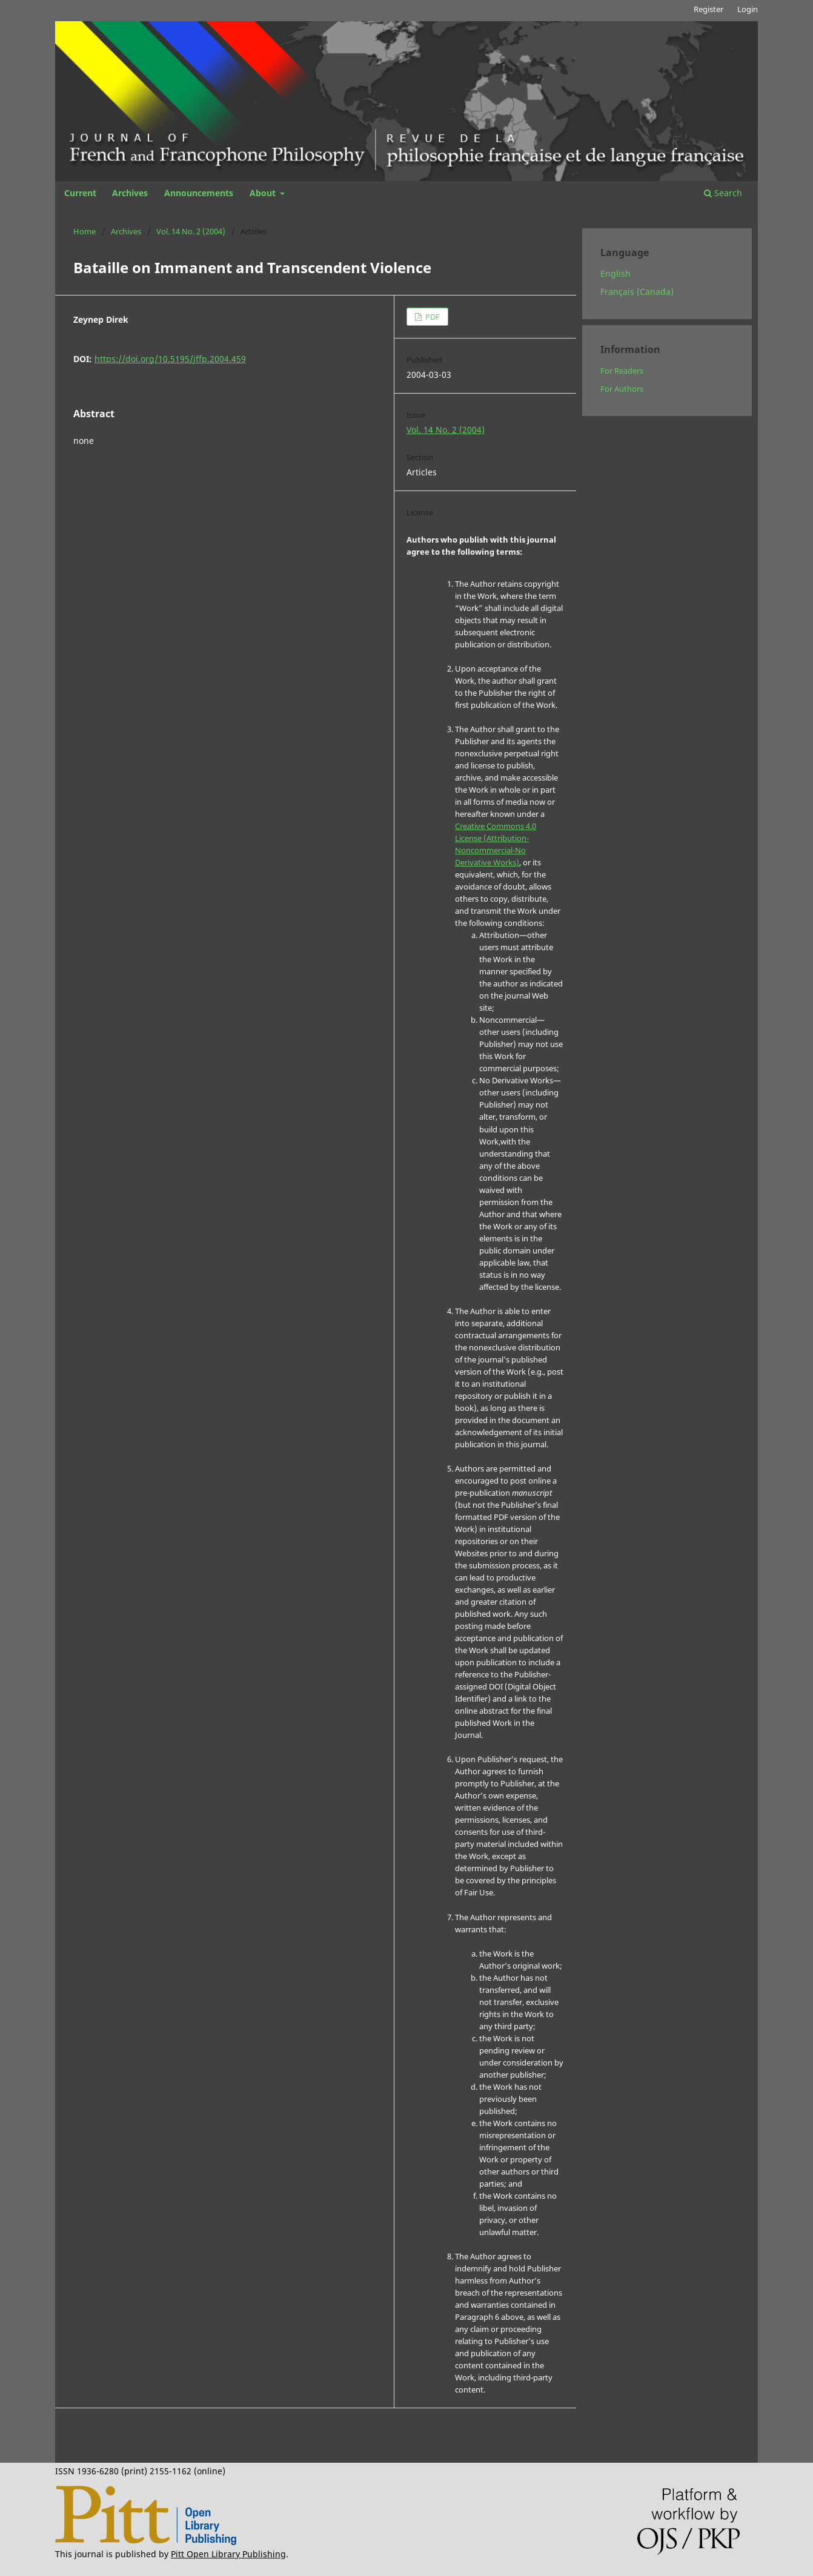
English (615, 273)
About (264, 193)
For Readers (621, 370)
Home (84, 231)
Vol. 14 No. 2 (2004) (190, 231)
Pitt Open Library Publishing (228, 2554)
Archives (130, 193)
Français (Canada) (637, 291)
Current (80, 193)
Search (723, 193)
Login (747, 9)
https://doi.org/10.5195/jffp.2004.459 (170, 359)
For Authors (621, 388)
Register (708, 9)
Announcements (198, 193)
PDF (431, 316)
